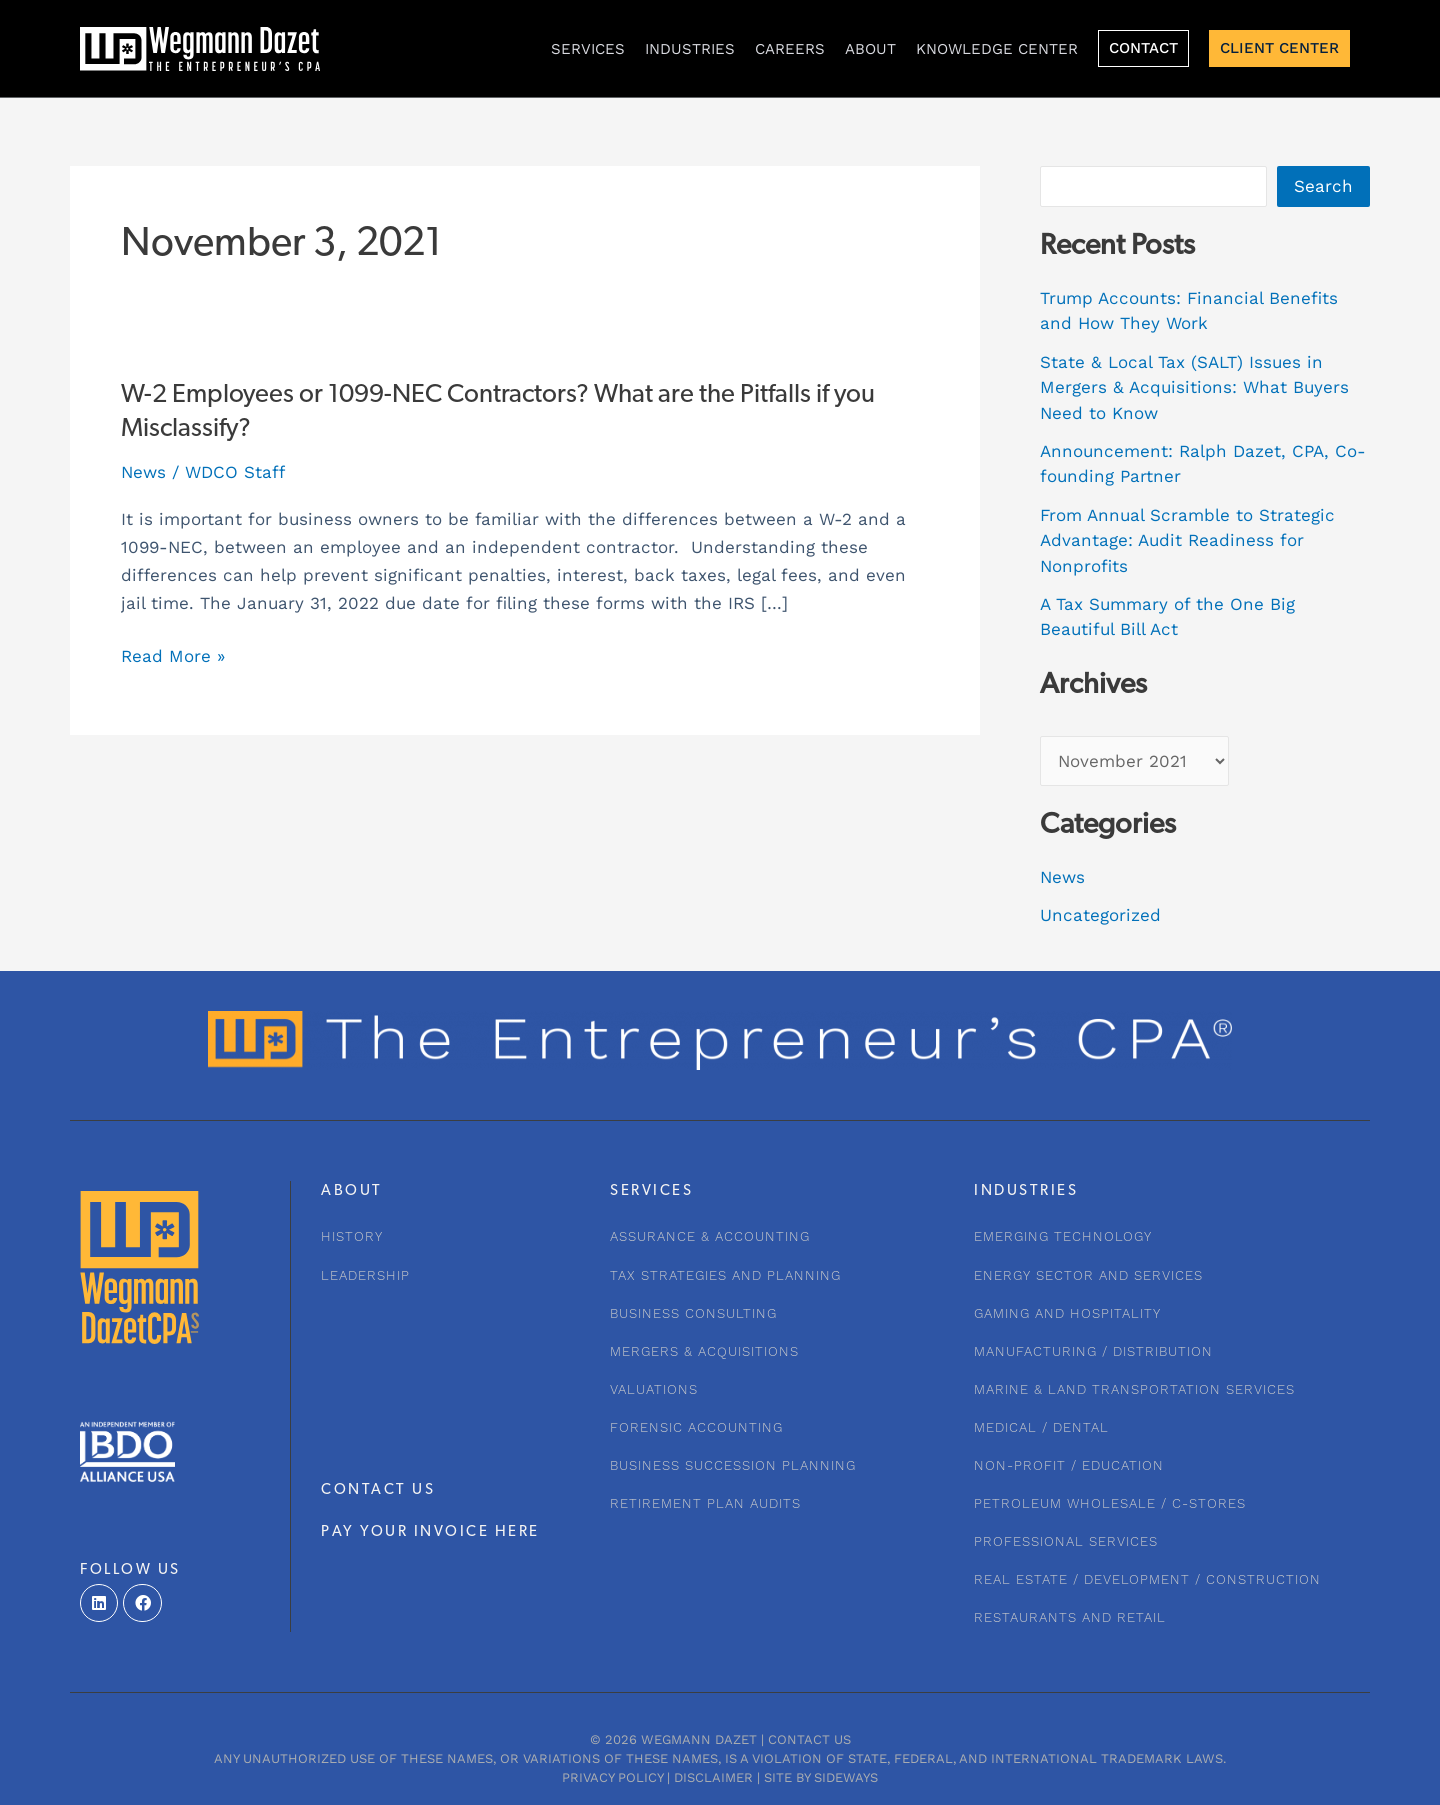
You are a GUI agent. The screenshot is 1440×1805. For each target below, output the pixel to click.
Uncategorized (1100, 915)
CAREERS (790, 49)
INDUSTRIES (690, 49)
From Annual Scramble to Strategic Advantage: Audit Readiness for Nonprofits (1187, 540)
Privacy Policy (612, 1777)
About (870, 49)
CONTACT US (378, 1490)
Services (588, 49)
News (143, 472)
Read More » (173, 656)
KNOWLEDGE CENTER (997, 49)
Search (1323, 186)
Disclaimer (713, 1777)
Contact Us (809, 1739)
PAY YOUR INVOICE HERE (430, 1532)
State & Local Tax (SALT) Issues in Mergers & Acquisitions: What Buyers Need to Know (1194, 387)
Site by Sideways (821, 1777)
